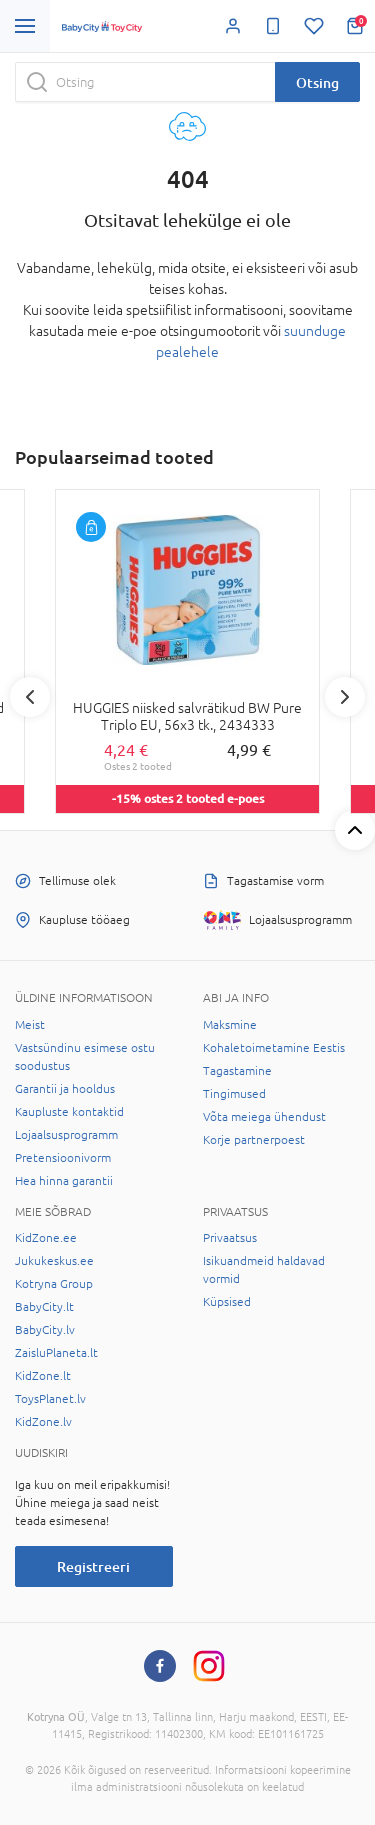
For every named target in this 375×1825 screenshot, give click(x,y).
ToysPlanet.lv (50, 1399)
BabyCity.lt (44, 1307)
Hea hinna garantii (64, 1181)
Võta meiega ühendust (264, 1117)
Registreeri (93, 1566)
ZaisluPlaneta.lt (56, 1353)
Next (345, 697)
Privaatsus (230, 1238)
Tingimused (234, 1094)
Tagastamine (237, 1071)
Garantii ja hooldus (65, 1089)
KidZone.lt (43, 1376)
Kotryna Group (54, 1284)
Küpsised (227, 1302)
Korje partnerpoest (254, 1140)
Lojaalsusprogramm (66, 1135)
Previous (30, 697)
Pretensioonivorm (63, 1158)
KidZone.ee (46, 1238)
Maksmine (230, 1025)
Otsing (317, 82)
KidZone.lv (43, 1422)
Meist (30, 1025)
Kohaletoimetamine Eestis (274, 1048)
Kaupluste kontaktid (69, 1112)
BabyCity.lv (45, 1330)
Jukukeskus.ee (54, 1261)
